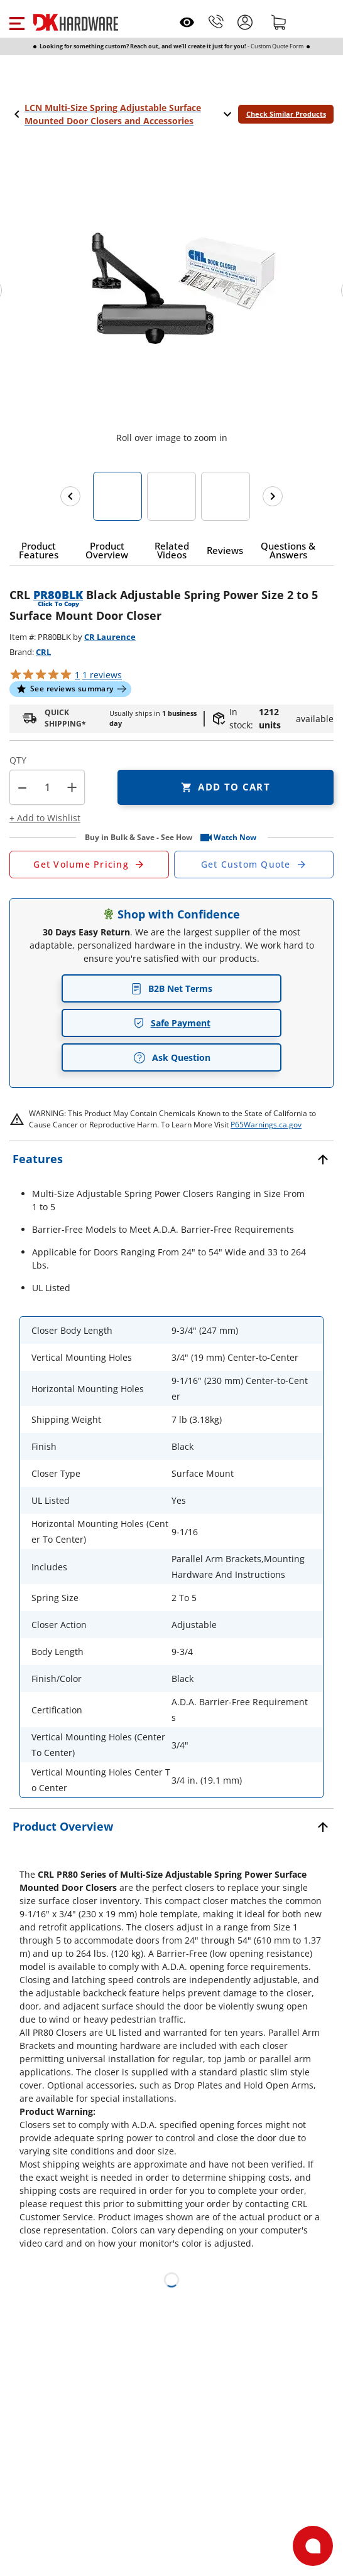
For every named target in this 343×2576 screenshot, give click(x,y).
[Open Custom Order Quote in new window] (254, 864)
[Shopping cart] (278, 21)
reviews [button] (102, 675)
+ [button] (72, 787)
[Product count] (47, 787)
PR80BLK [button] (58, 594)
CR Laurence (110, 636)
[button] (16, 22)
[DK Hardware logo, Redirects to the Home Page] (75, 22)
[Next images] (273, 496)
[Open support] (313, 2546)
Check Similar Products (286, 114)
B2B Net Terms (171, 988)
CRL (43, 651)
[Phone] (216, 21)
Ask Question (171, 1057)
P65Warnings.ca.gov (266, 1124)
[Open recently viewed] (187, 22)
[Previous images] (70, 496)
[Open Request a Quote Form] (89, 864)
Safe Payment (171, 1023)
